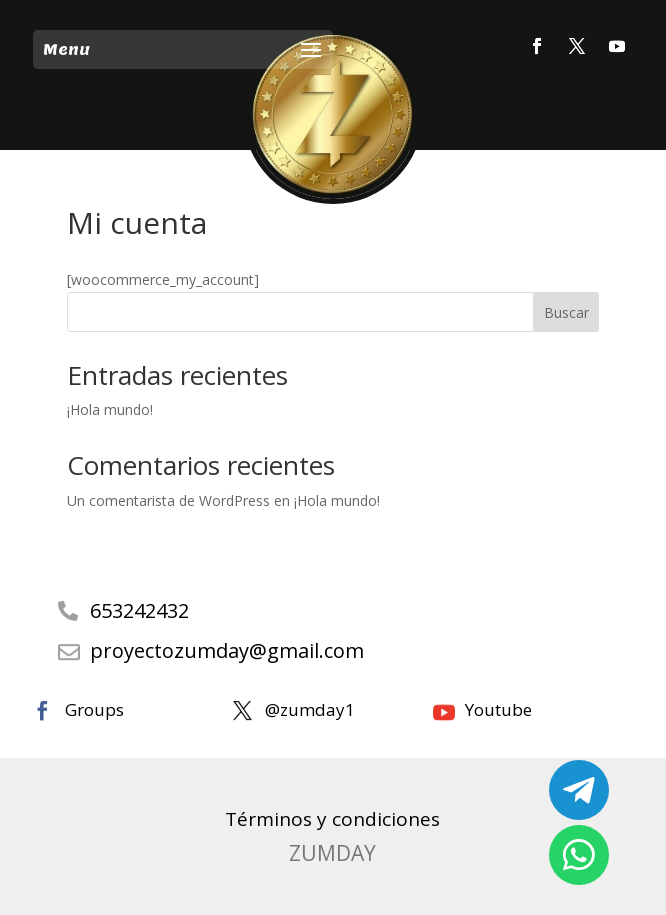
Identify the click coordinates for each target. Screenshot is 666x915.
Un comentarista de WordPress (168, 500)
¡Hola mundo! (110, 409)
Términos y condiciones (332, 819)
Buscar (566, 312)
